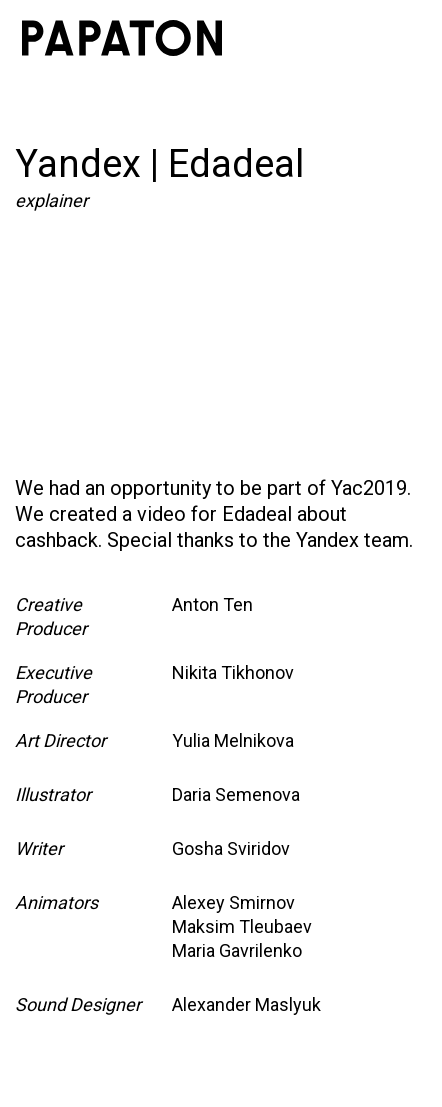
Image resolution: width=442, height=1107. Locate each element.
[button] (398, 38)
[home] (122, 38)
